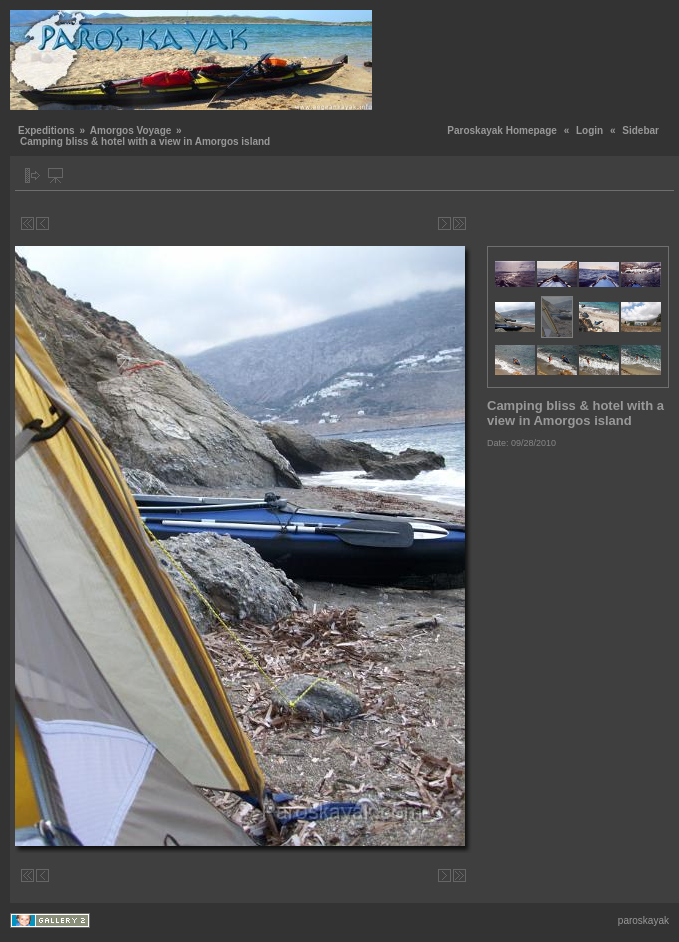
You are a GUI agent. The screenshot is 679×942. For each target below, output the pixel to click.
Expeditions (46, 130)
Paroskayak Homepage (502, 130)
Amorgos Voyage (131, 130)
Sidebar (640, 130)
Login (589, 130)
